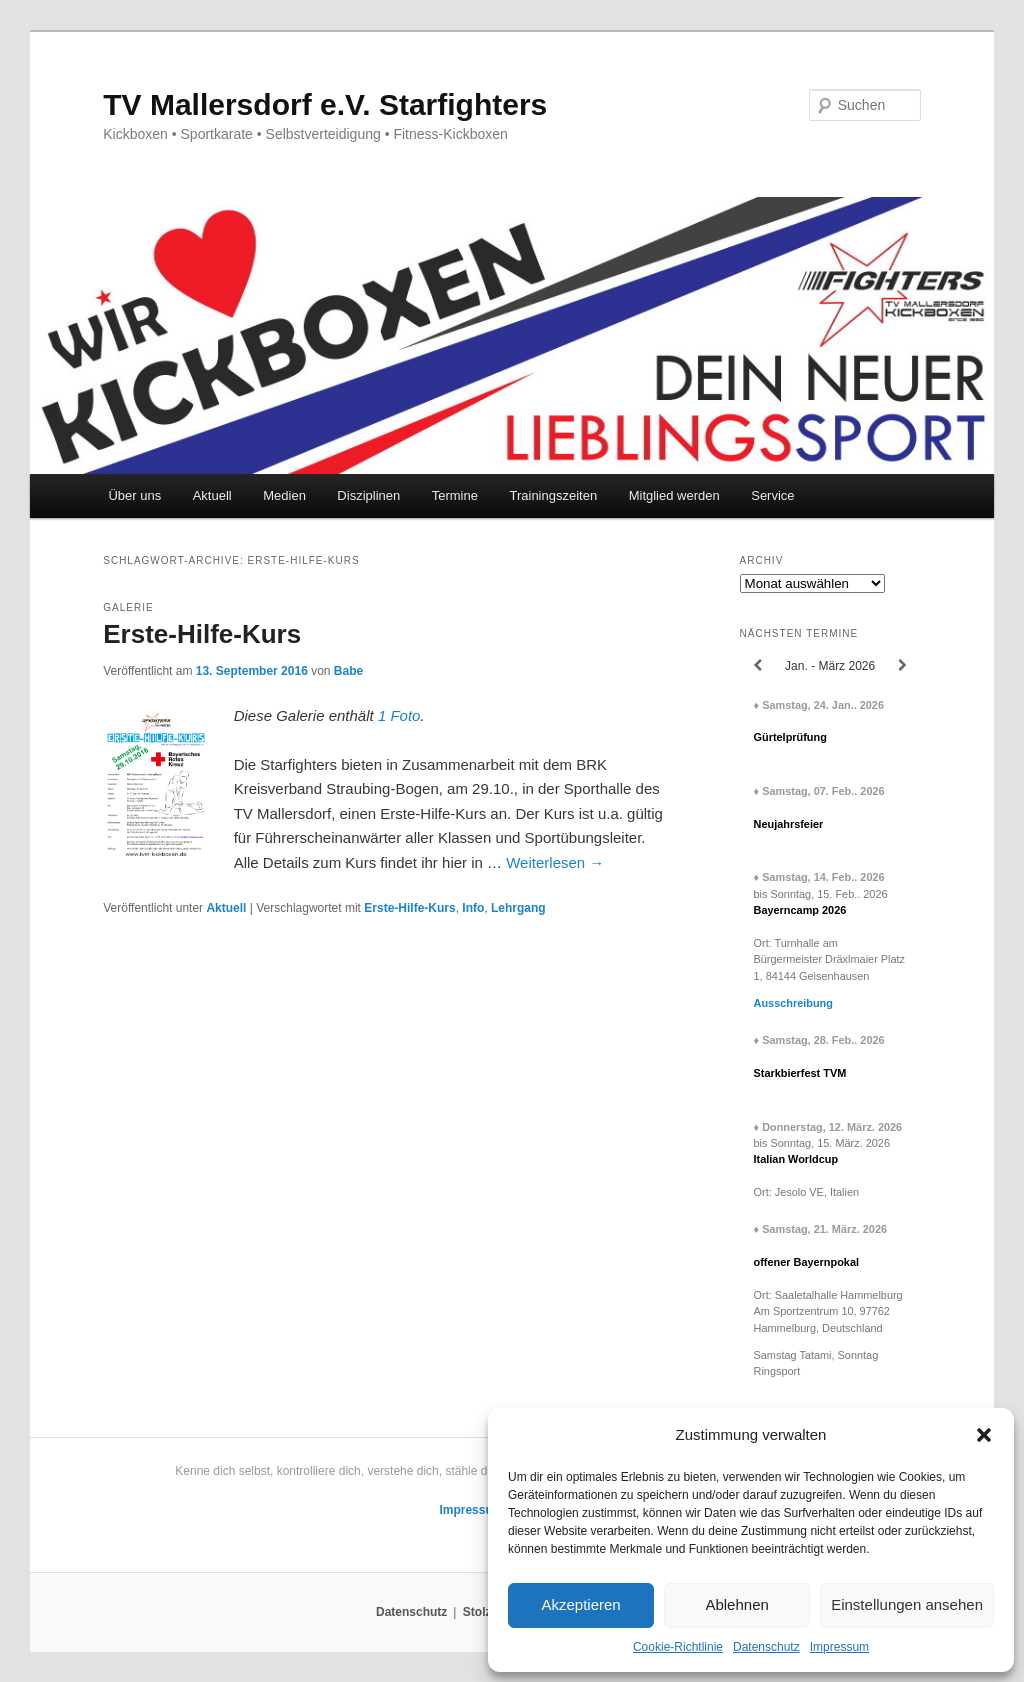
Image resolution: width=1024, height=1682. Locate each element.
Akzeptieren (580, 1604)
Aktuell (212, 495)
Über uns (134, 495)
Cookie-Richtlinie (678, 1647)
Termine (455, 495)
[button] (984, 1435)
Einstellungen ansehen (907, 1604)
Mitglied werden (674, 495)
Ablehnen (736, 1604)
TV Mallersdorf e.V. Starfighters (325, 104)
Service (772, 495)
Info (473, 908)
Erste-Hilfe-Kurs (202, 634)
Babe (348, 671)
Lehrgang (518, 908)
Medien (284, 495)
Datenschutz (766, 1647)
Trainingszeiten (553, 495)
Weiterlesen (555, 862)
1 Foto (399, 715)
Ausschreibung (793, 1003)
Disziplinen (368, 495)
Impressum (839, 1647)
